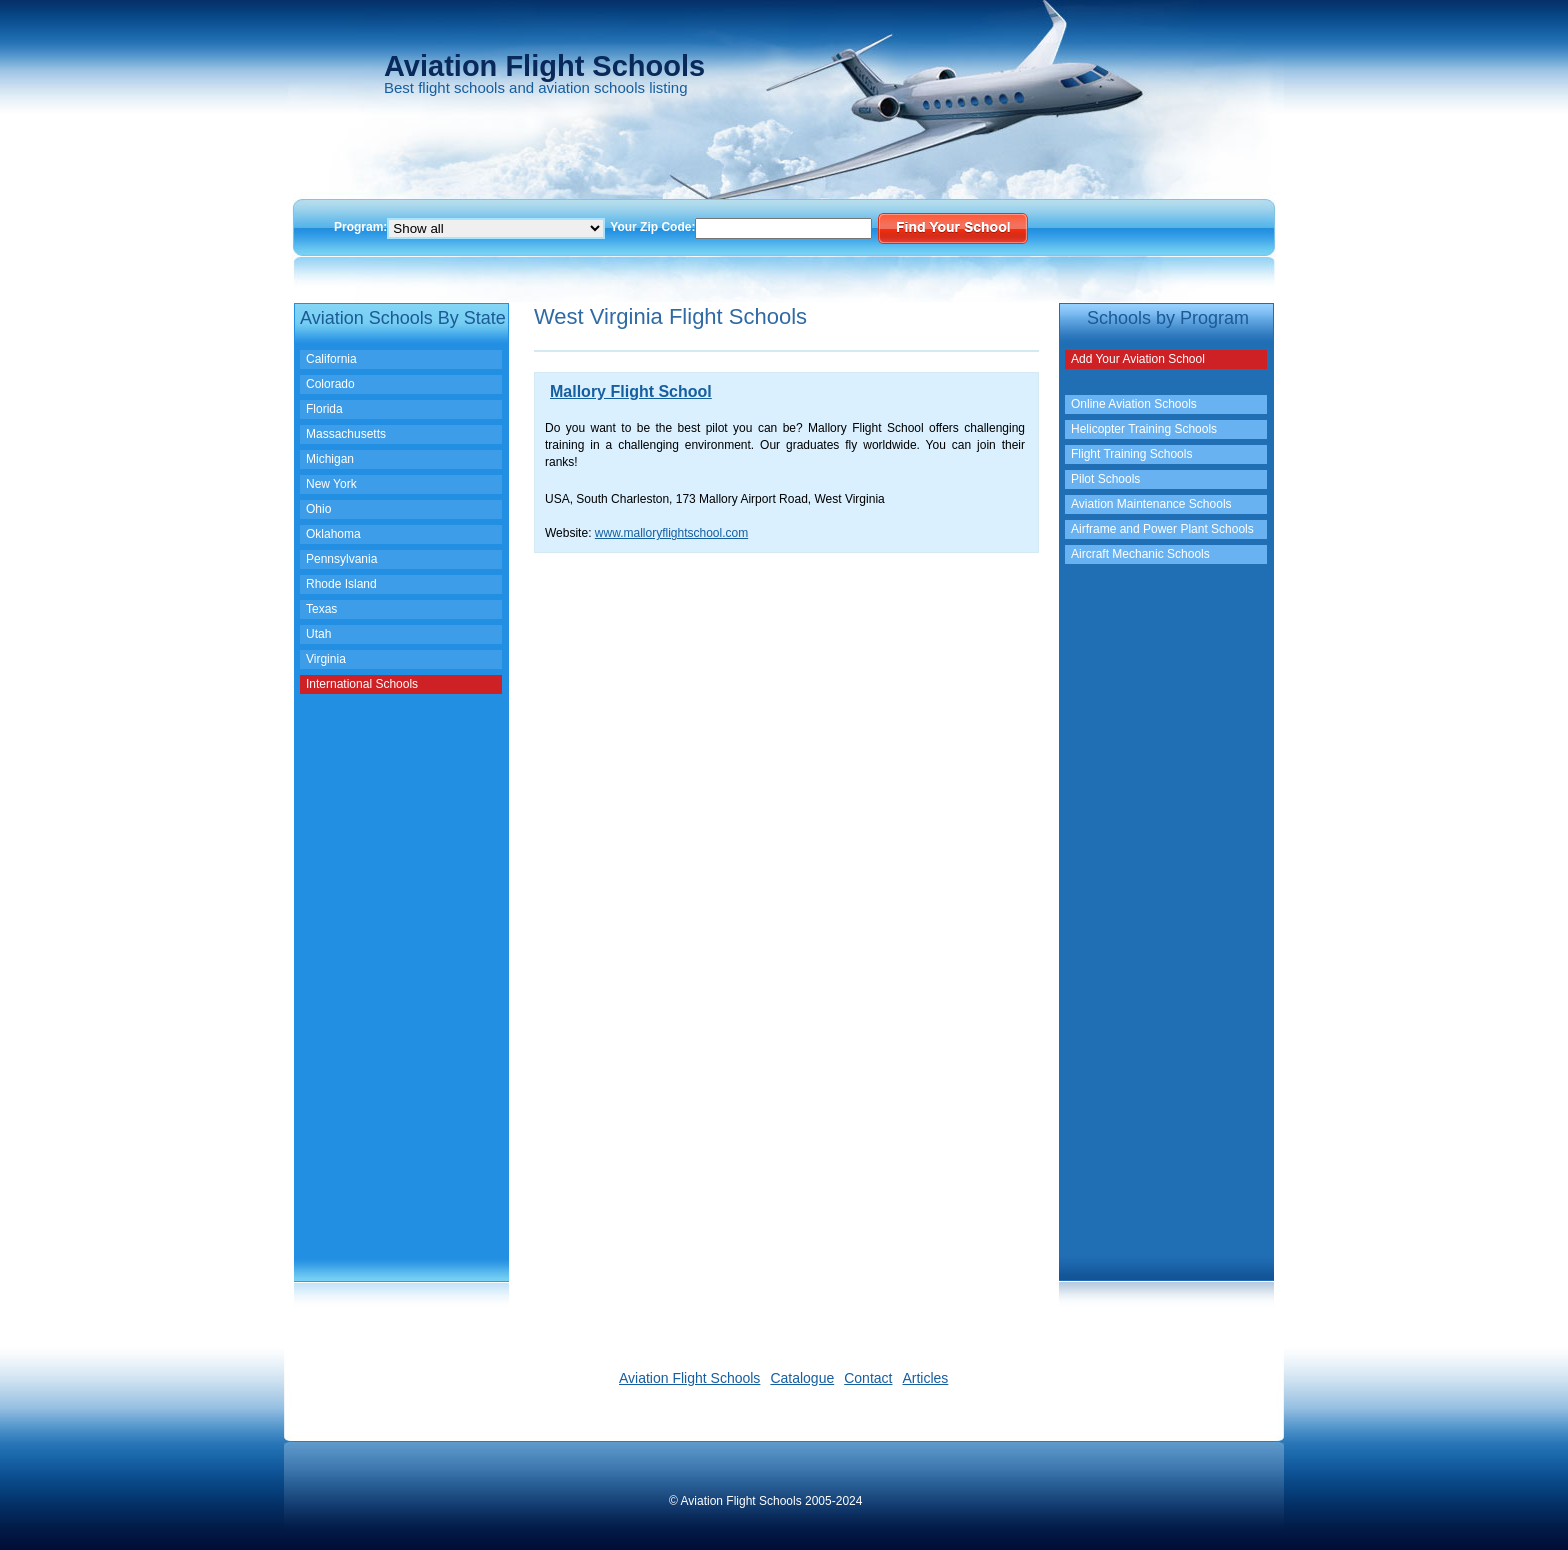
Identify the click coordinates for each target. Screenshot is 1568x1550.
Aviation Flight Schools (689, 1378)
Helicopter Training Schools (1144, 429)
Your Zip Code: (652, 227)
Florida (324, 409)
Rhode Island (341, 584)
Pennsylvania (341, 559)
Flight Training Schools (1131, 454)
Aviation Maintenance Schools (1151, 504)
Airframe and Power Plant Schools (1162, 529)
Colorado (330, 384)
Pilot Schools (1105, 479)
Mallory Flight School (631, 391)
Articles (925, 1378)
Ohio (318, 509)
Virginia (326, 659)
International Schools (362, 684)
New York (331, 484)
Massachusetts (346, 434)
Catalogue (802, 1378)
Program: (360, 227)
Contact (868, 1378)
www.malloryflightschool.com (671, 533)
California (331, 359)
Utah (318, 634)
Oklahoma (333, 534)
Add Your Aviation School (1138, 359)
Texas (321, 609)
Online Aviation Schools (1134, 404)
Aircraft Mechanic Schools (1140, 554)
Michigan (330, 459)
